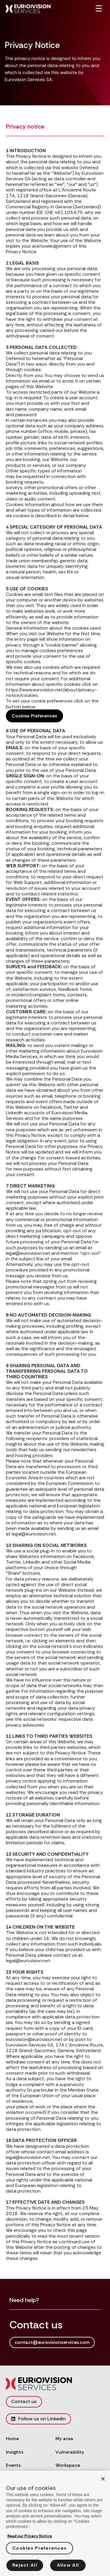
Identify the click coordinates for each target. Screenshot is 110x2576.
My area (64, 2439)
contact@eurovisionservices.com (52, 2342)
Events (13, 2465)
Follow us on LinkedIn (38, 2419)
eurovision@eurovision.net (34, 2039)
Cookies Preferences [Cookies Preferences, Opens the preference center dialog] (39, 2549)
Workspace (67, 2465)
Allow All (68, 2567)
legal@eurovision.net (28, 1961)
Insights (14, 2452)
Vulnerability (69, 2452)
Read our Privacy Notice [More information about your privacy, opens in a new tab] (29, 2537)
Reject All (24, 2567)
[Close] (103, 2480)
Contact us (24, 2401)
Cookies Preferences (34, 716)
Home (12, 2439)
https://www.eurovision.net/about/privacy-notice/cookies (51, 692)
